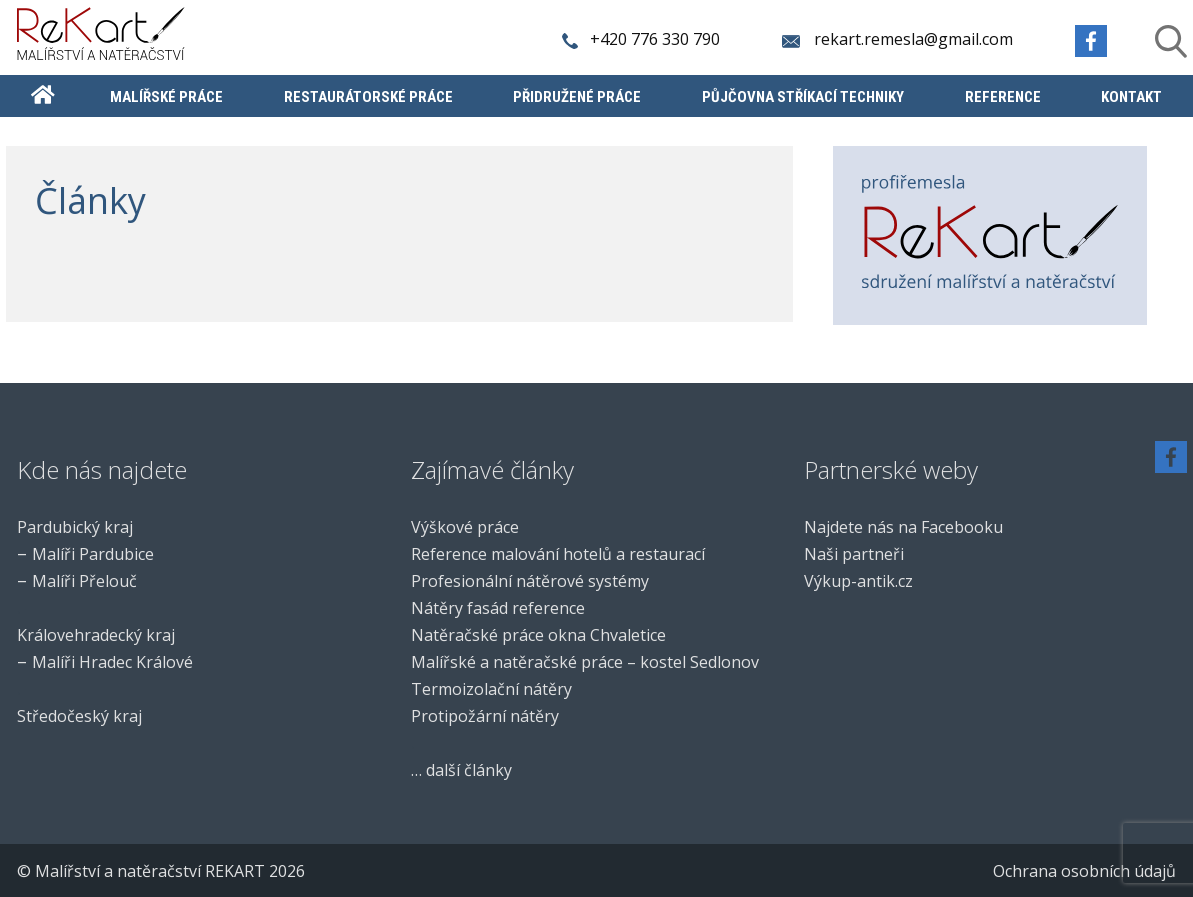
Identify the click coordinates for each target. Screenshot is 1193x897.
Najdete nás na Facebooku (903, 527)
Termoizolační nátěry (491, 689)
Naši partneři (854, 554)
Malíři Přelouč (84, 581)
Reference (1003, 97)
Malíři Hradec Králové (112, 662)
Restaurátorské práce (368, 97)
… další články (461, 770)
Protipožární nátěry (485, 716)
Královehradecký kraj (96, 635)
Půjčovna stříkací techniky (803, 97)
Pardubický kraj (75, 527)
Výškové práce (465, 527)
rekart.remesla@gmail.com (899, 39)
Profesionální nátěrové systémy (530, 581)
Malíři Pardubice (93, 554)
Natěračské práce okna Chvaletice (538, 635)
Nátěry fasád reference (498, 608)
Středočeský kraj (79, 716)
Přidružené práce (577, 97)
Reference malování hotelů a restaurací (558, 554)
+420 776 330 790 (642, 39)
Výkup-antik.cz (858, 581)
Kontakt (1131, 97)
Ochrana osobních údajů (1084, 871)
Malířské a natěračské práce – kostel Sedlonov (585, 662)
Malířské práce (166, 97)
